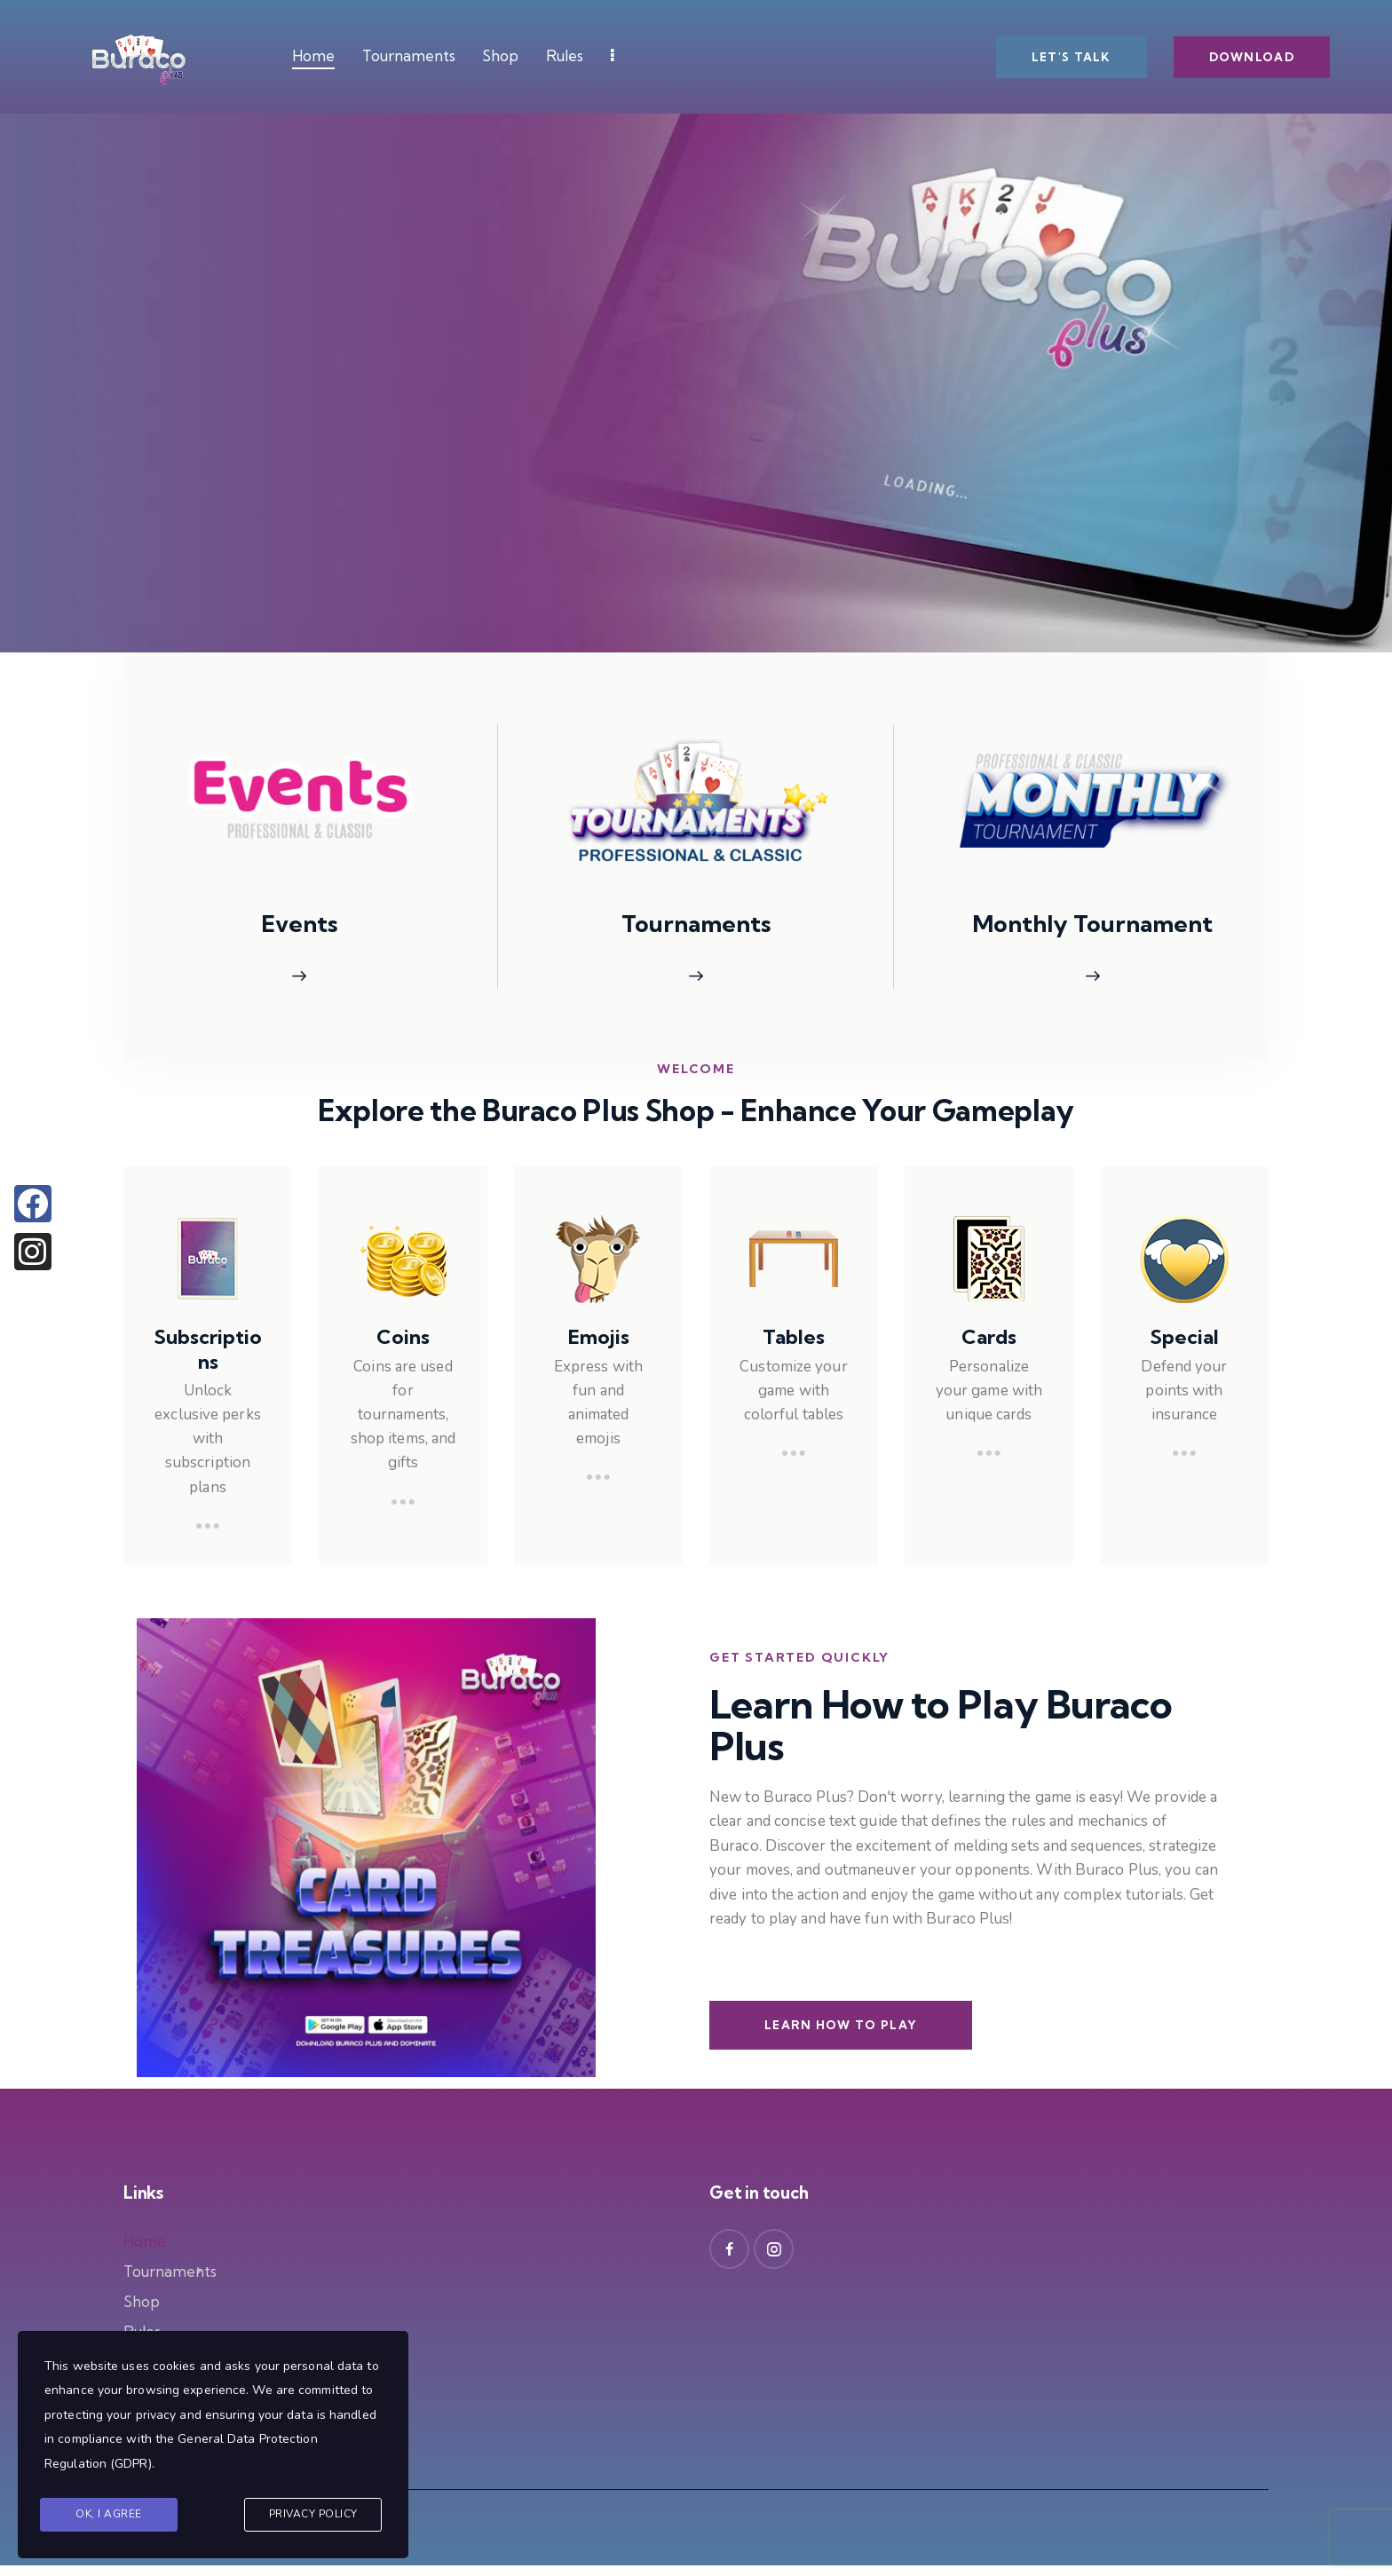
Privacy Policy (313, 2514)
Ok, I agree (108, 2514)
